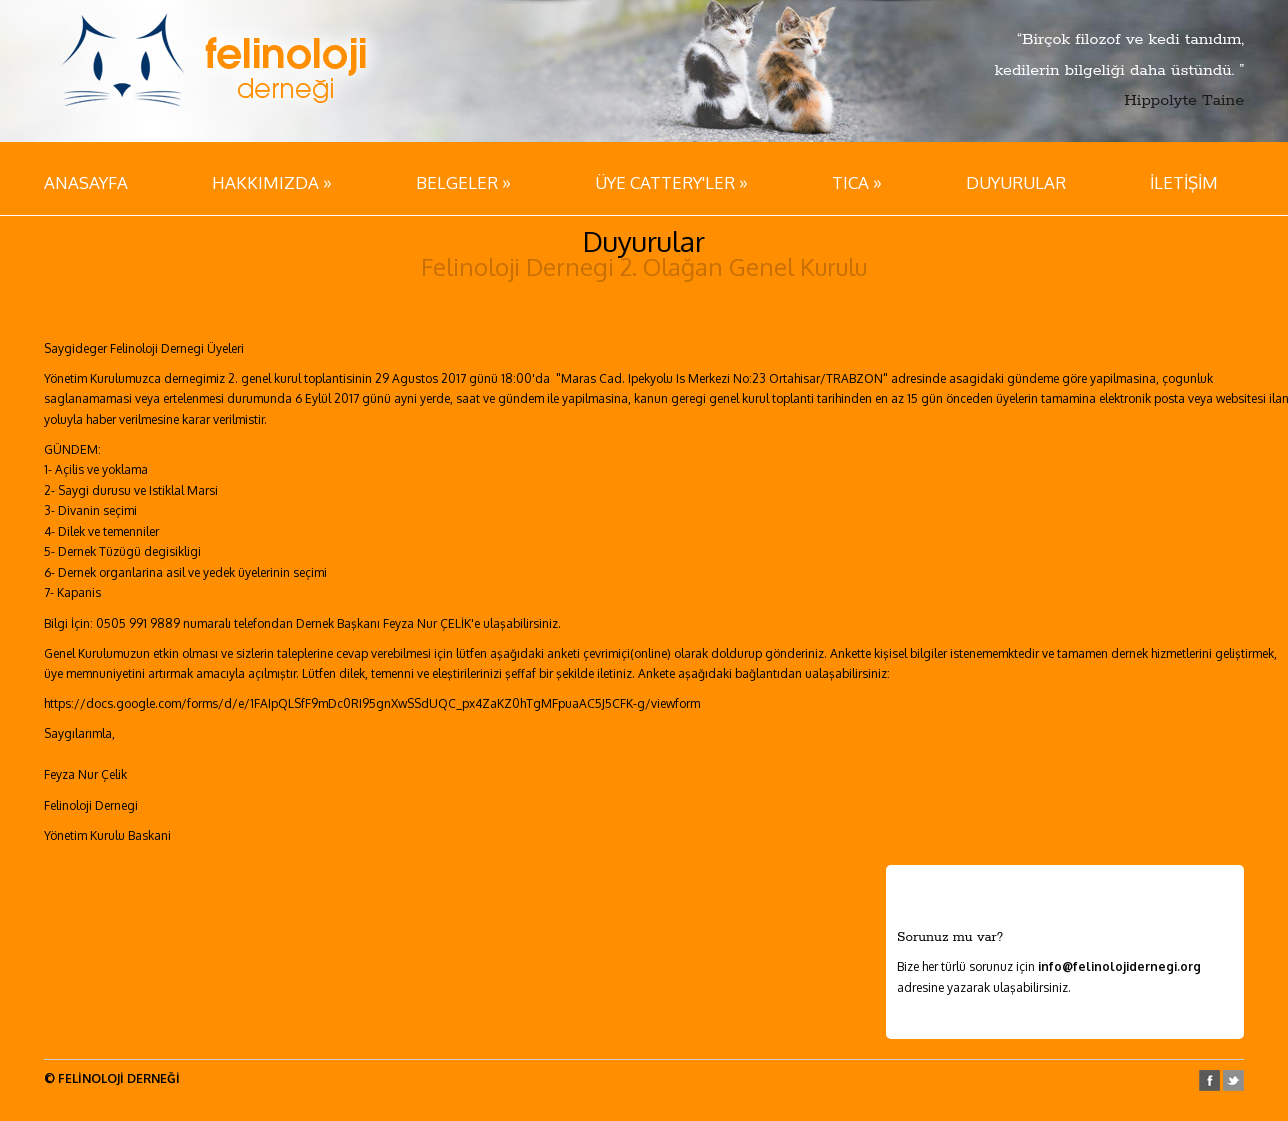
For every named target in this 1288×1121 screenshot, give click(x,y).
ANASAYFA (86, 182)
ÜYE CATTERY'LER (671, 182)
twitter (1233, 1080)
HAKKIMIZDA (272, 182)
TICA (857, 182)
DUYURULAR (1016, 182)
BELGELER (463, 182)
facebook (1209, 1080)
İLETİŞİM (1184, 182)
